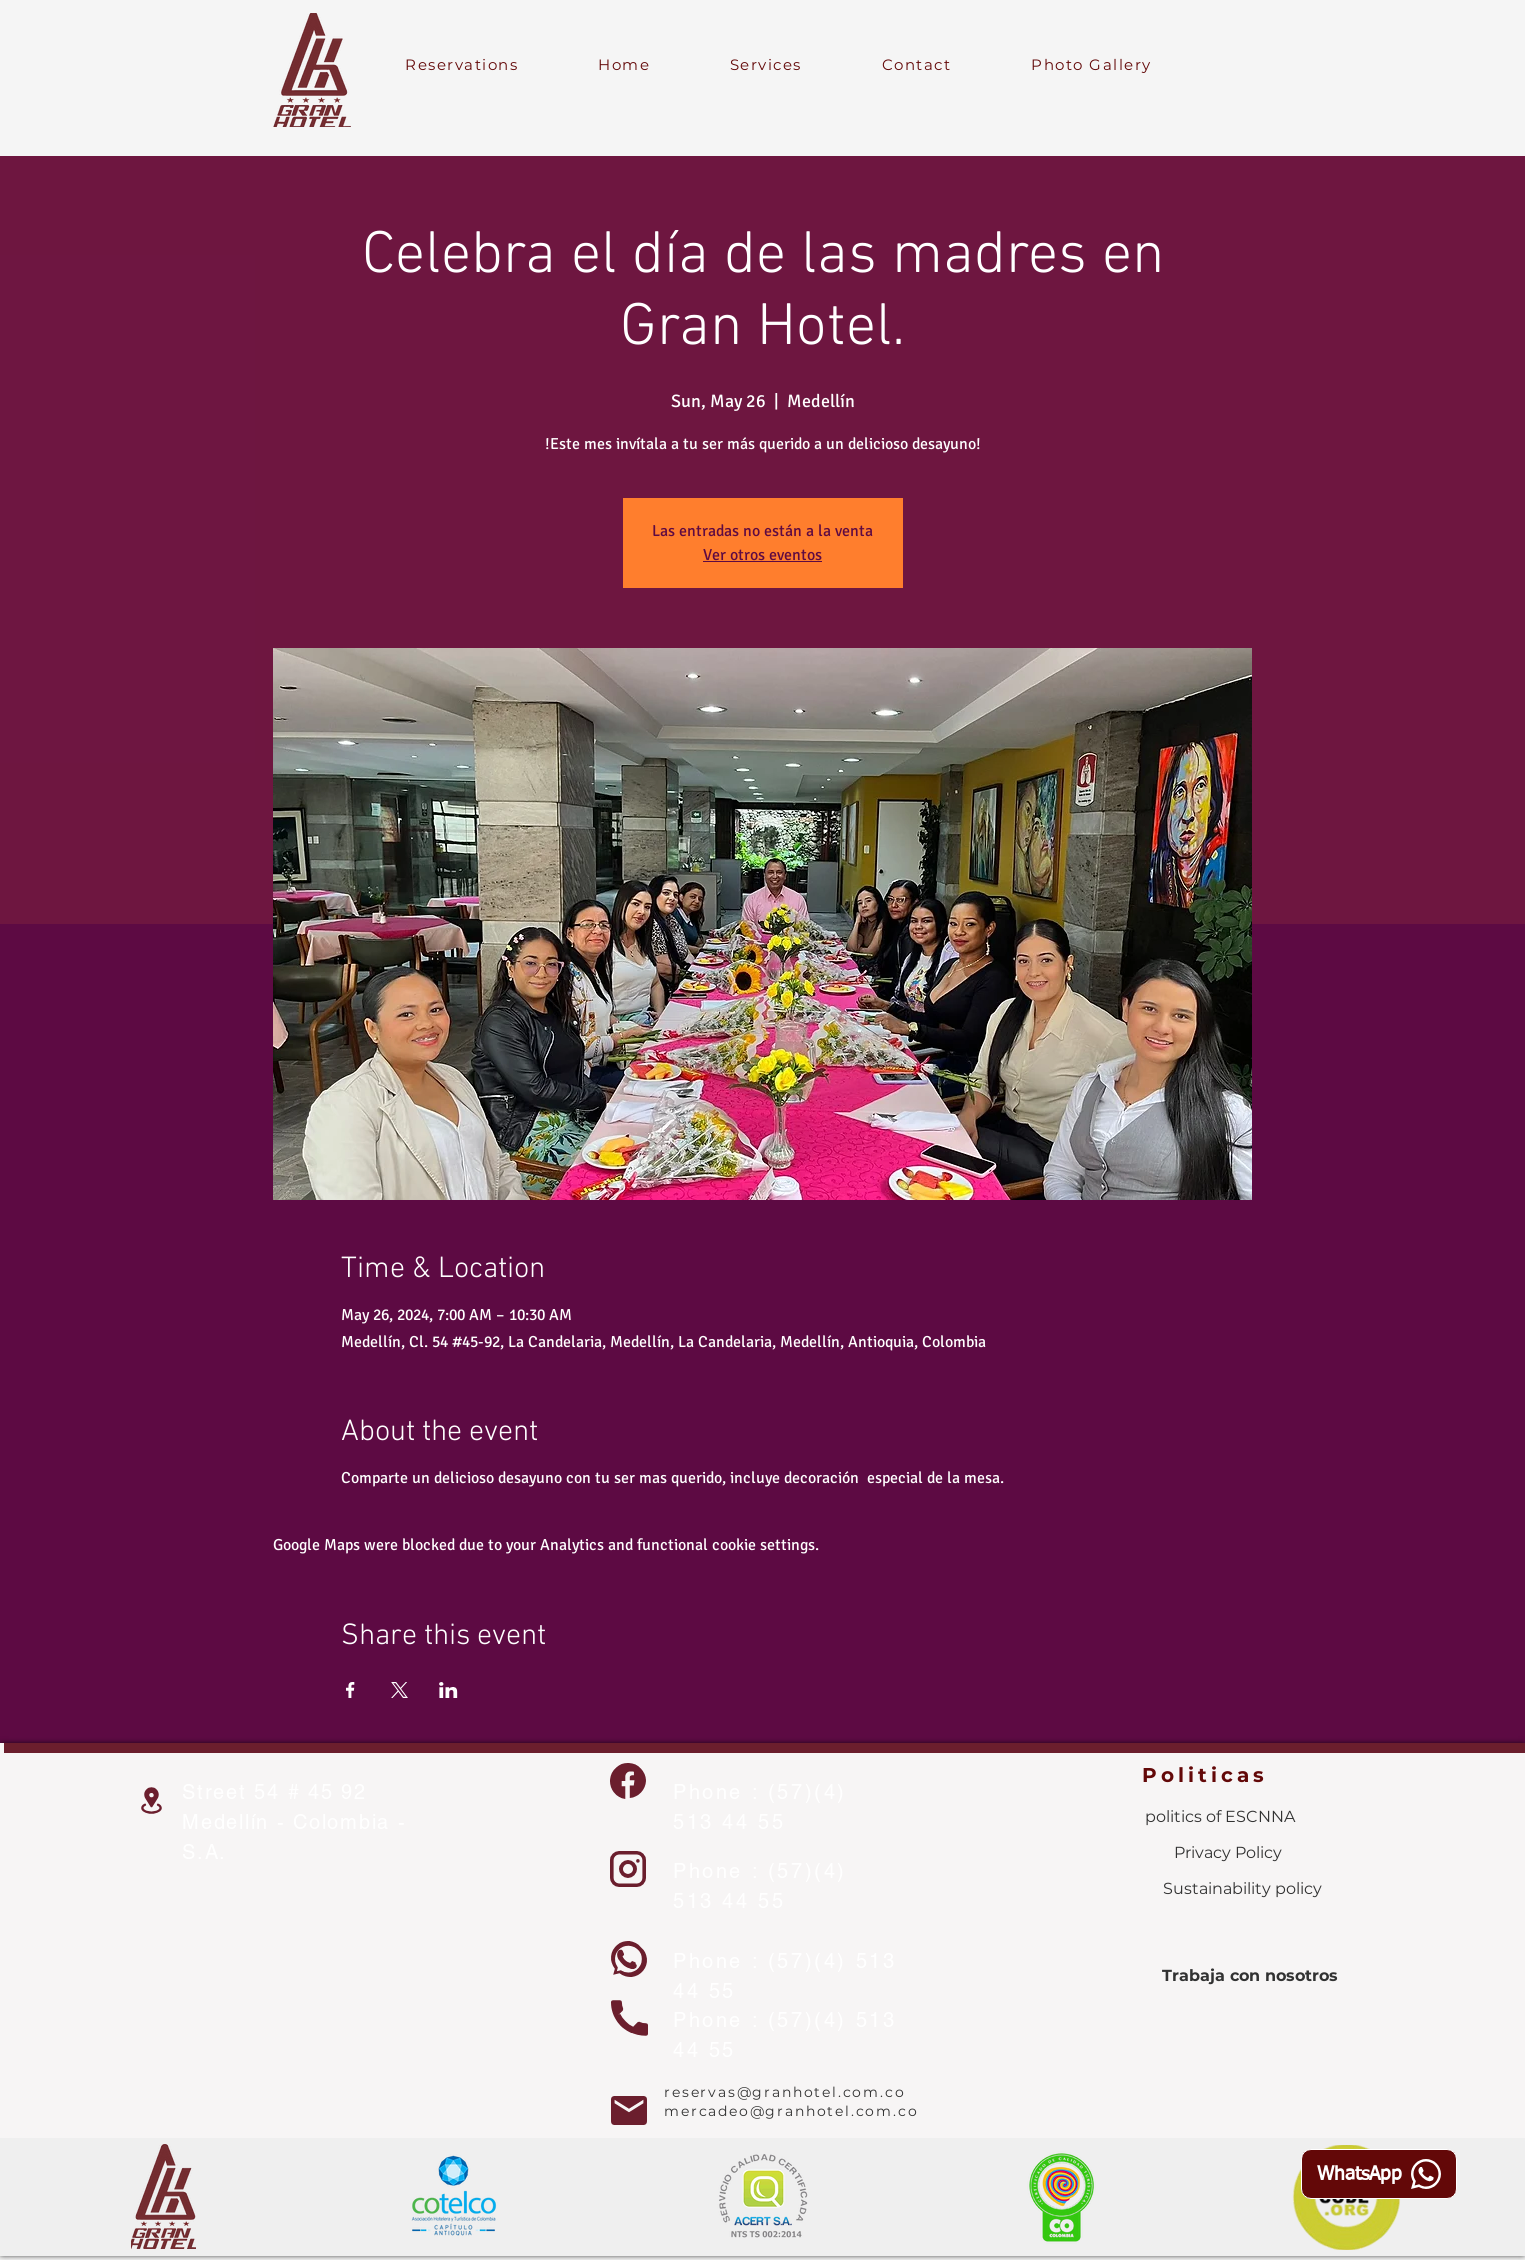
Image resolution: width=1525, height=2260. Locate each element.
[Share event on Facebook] (350, 1690)
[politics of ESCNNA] (1219, 1817)
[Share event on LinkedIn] (448, 1690)
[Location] (151, 1800)
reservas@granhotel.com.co (785, 2092)
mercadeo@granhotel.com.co (791, 2111)
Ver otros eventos (762, 555)
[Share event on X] (399, 1690)
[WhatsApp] (1379, 2174)
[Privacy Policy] (1228, 1853)
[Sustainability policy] (1242, 1889)
